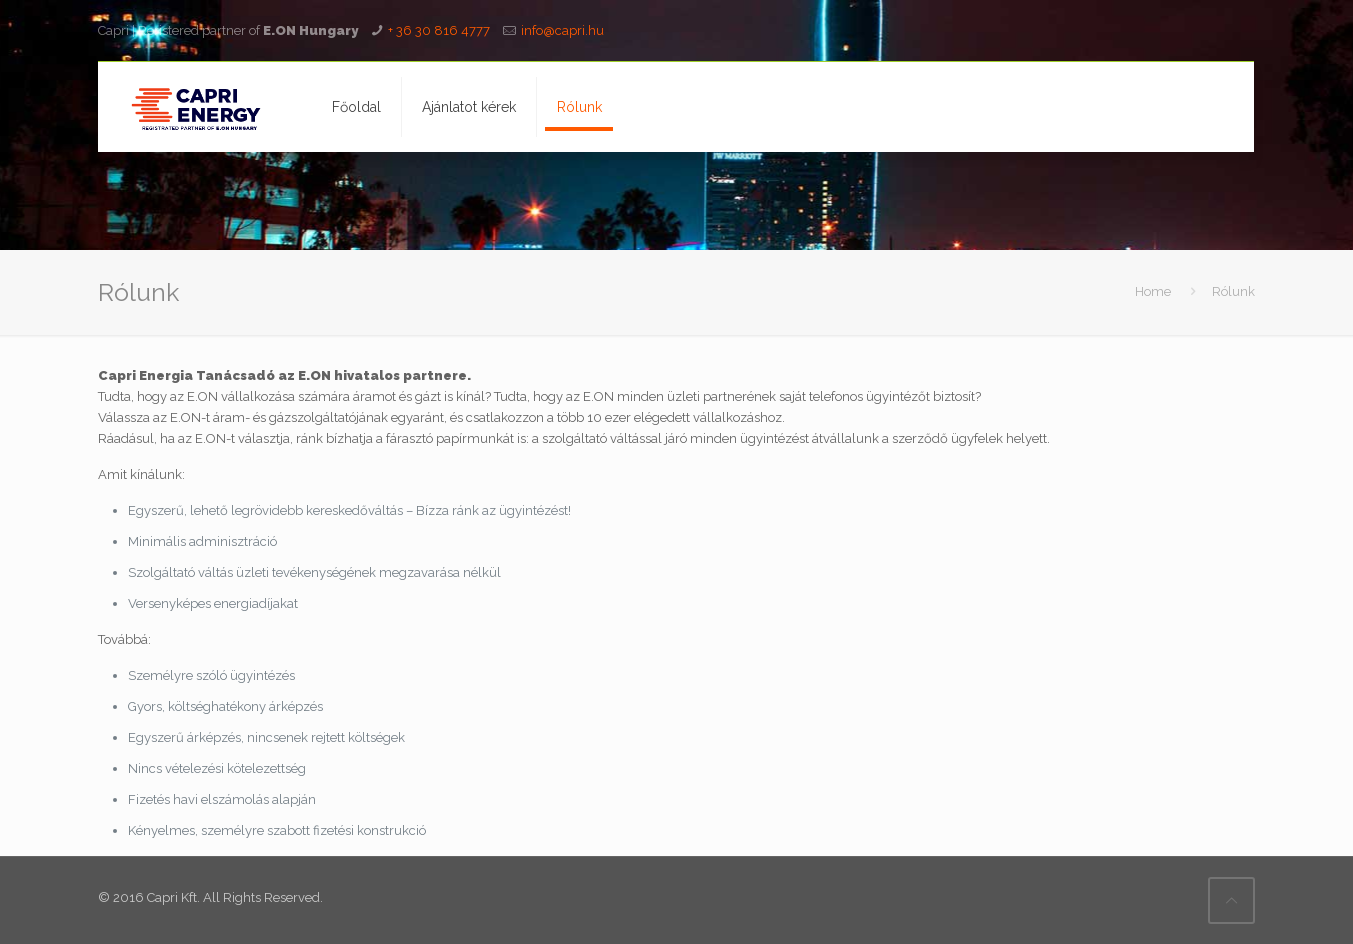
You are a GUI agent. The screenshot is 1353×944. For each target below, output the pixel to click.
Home (1153, 291)
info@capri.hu (562, 30)
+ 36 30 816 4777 (439, 30)
